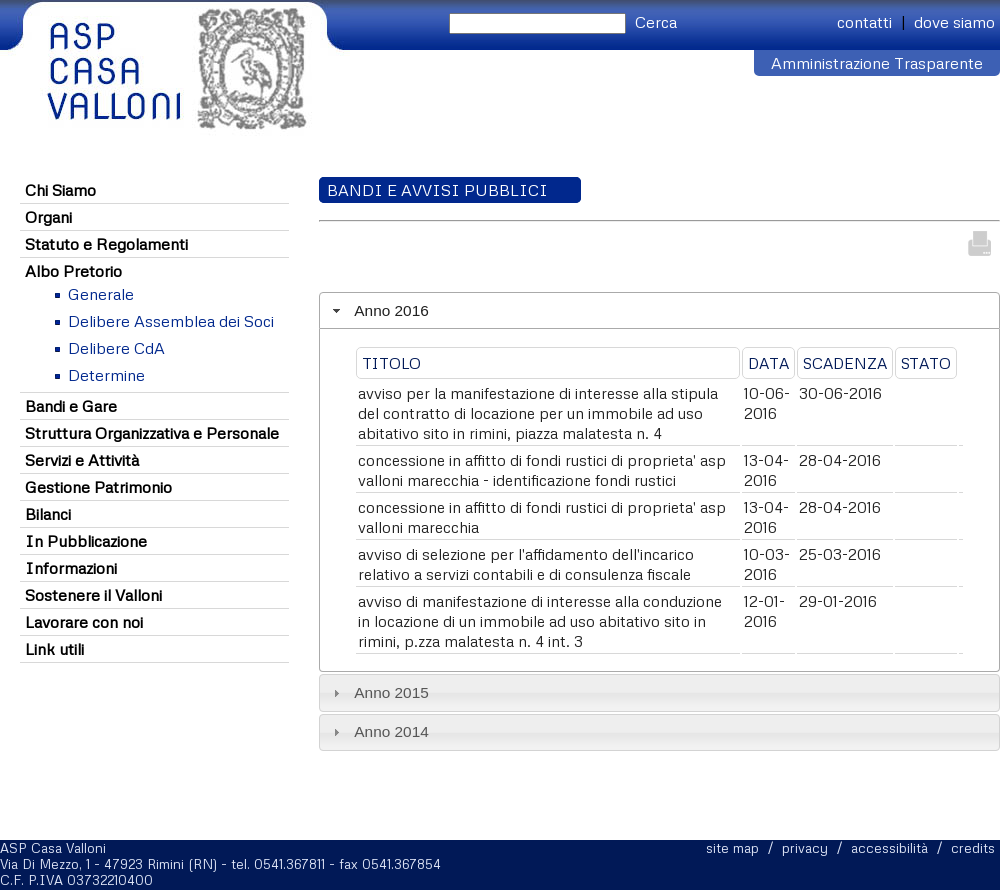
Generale (101, 294)
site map (732, 848)
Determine (106, 375)
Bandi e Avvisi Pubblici (437, 190)
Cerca (656, 22)
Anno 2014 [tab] (378, 731)
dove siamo (954, 22)
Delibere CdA (116, 348)
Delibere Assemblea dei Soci (171, 321)
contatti (864, 22)
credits (973, 848)
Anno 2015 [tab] (378, 692)
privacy (805, 848)
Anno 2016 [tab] (378, 310)
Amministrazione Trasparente (877, 63)
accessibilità (889, 848)
